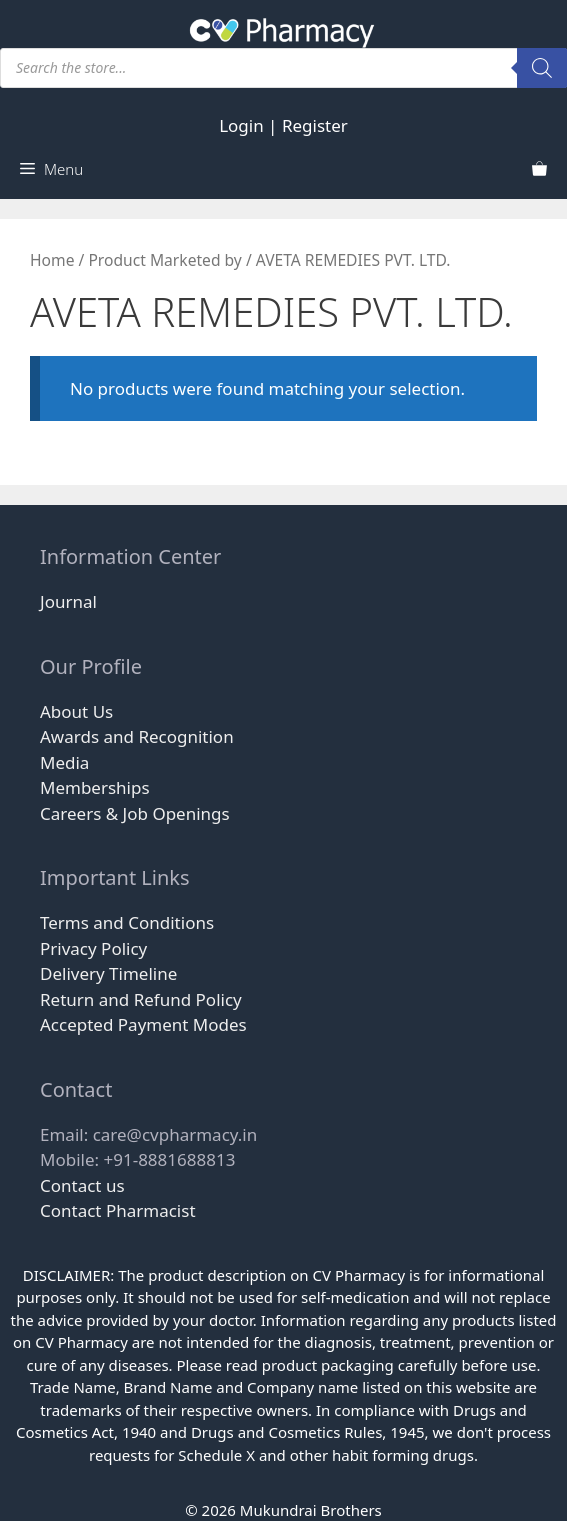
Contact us (82, 1185)
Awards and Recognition (137, 736)
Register (315, 125)
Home (52, 260)
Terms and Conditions (127, 922)
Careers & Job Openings (135, 813)
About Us (76, 711)
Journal (68, 601)
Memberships (95, 787)
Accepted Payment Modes (143, 1024)
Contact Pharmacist (118, 1210)
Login (241, 125)
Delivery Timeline (108, 973)
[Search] (542, 68)
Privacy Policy (93, 948)
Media (64, 762)
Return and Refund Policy (141, 999)
